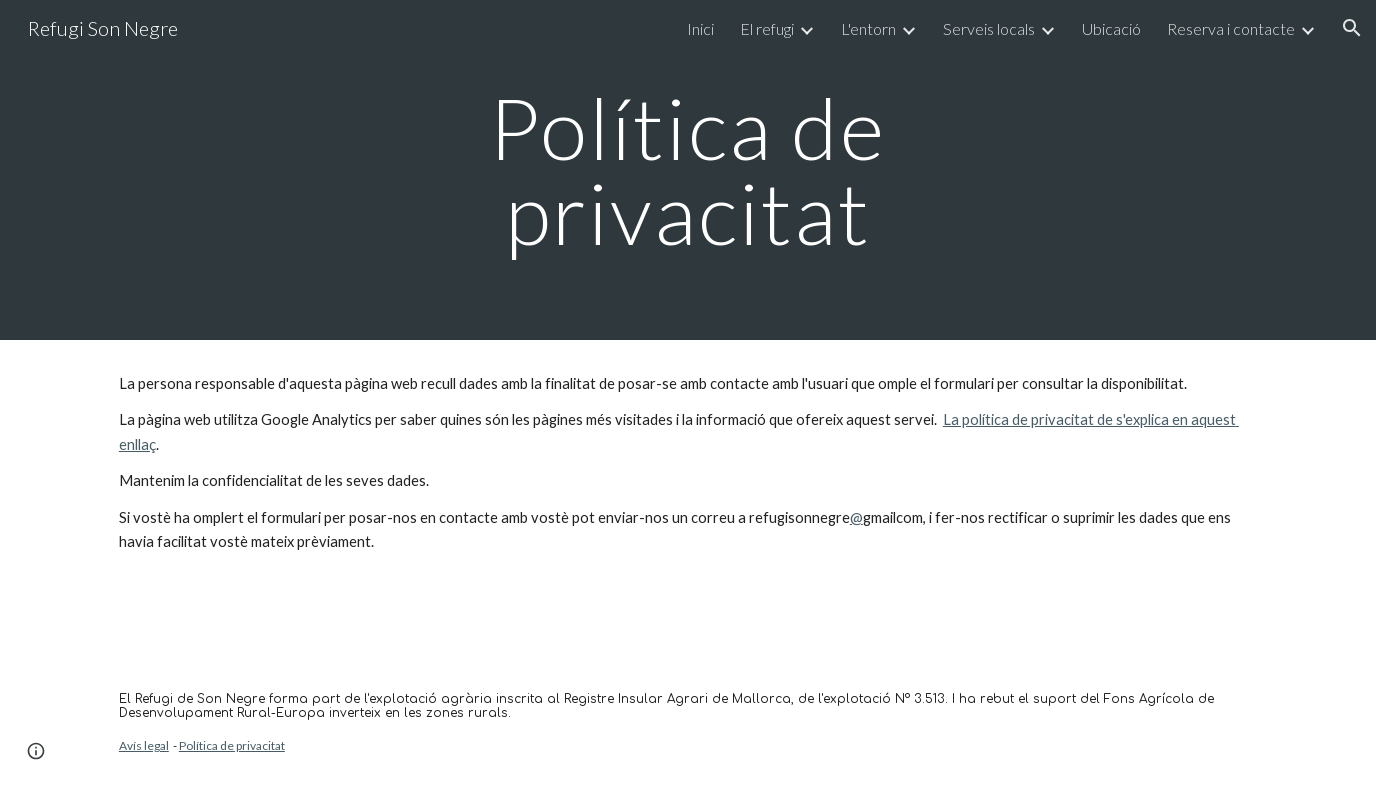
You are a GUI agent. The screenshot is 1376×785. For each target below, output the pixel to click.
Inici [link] (700, 28)
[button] (1352, 28)
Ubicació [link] (1111, 28)
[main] (688, 170)
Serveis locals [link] (989, 28)
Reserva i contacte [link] (1231, 28)
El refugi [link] (767, 28)
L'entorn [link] (868, 28)
